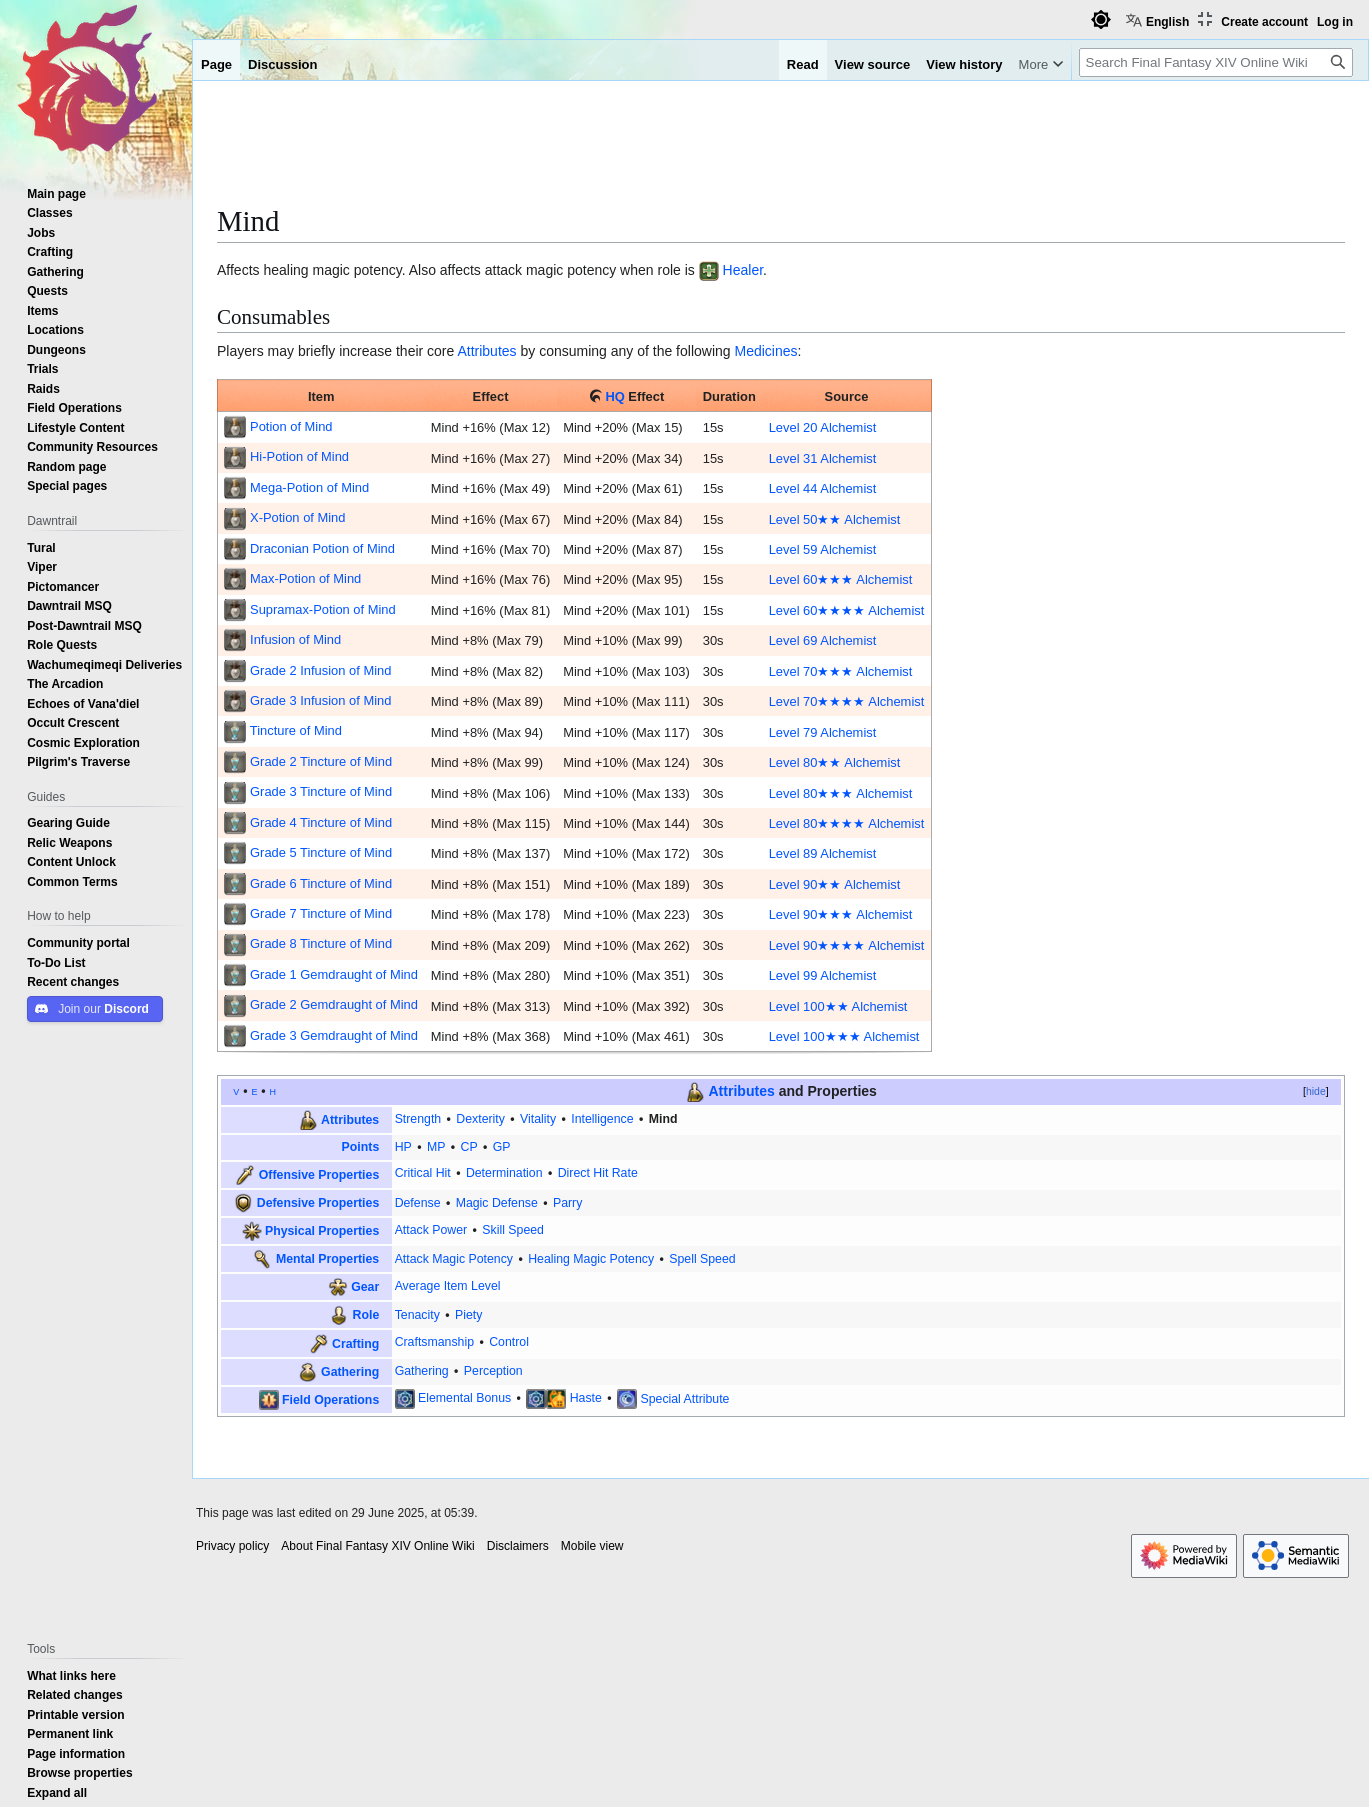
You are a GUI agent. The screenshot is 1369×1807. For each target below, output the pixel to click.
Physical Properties (322, 1229)
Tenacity (417, 1314)
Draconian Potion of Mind (322, 548)
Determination (504, 1172)
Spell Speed (702, 1258)
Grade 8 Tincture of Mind (321, 943)
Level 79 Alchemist (823, 732)
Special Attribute (684, 1397)
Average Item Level (448, 1285)
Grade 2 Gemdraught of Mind (334, 1004)
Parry (567, 1202)
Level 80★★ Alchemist (835, 762)
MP (436, 1146)
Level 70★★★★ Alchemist (847, 701)
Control (509, 1341)
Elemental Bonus (464, 1397)
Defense (418, 1202)
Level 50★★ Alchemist (835, 519)
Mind (663, 1118)
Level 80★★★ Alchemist (841, 793)
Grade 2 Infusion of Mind (320, 670)
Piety (468, 1314)
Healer (743, 270)
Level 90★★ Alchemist (835, 884)
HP (403, 1146)
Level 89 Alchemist (823, 853)
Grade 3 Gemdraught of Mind (334, 1035)
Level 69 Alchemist (823, 640)
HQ (614, 396)
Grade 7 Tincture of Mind (321, 913)
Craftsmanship (434, 1341)
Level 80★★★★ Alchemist (847, 823)
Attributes (486, 351)
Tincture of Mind (296, 730)
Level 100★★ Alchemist (838, 1006)
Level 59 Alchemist (823, 549)
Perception (493, 1370)
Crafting (355, 1342)
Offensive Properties (319, 1173)
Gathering (350, 1370)
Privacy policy (232, 1546)
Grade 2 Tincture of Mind (321, 761)
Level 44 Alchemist (823, 488)
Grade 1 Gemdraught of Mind (334, 974)
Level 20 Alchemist (823, 427)
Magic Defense (497, 1202)
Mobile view (592, 1546)
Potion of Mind (291, 426)
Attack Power (431, 1229)
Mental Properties (327, 1258)
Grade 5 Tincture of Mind (321, 852)
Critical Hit (423, 1172)
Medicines (765, 351)
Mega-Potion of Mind (309, 487)
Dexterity (480, 1118)
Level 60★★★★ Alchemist (847, 610)
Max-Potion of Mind (305, 578)
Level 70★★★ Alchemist (841, 671)
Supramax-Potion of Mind (323, 609)
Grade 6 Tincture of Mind (321, 883)
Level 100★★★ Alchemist (844, 1036)
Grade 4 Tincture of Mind (321, 822)
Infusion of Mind (295, 639)
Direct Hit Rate (598, 1172)
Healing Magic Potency (591, 1258)
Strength (418, 1118)
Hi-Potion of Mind (299, 456)
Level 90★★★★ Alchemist (847, 945)
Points (361, 1146)
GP (502, 1146)
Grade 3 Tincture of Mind (321, 791)
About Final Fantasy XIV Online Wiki (377, 1546)
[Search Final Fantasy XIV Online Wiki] (1216, 62)
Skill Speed (513, 1229)
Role (366, 1314)
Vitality (538, 1118)
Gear (365, 1286)
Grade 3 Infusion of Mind (320, 700)
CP (469, 1146)
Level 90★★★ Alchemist (841, 914)
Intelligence (602, 1118)
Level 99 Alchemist (823, 975)
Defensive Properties (318, 1201)
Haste (586, 1397)
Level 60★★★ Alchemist (841, 579)
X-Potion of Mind (297, 517)
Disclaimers (518, 1546)
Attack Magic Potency (454, 1258)
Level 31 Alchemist (823, 458)
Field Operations (330, 1398)
